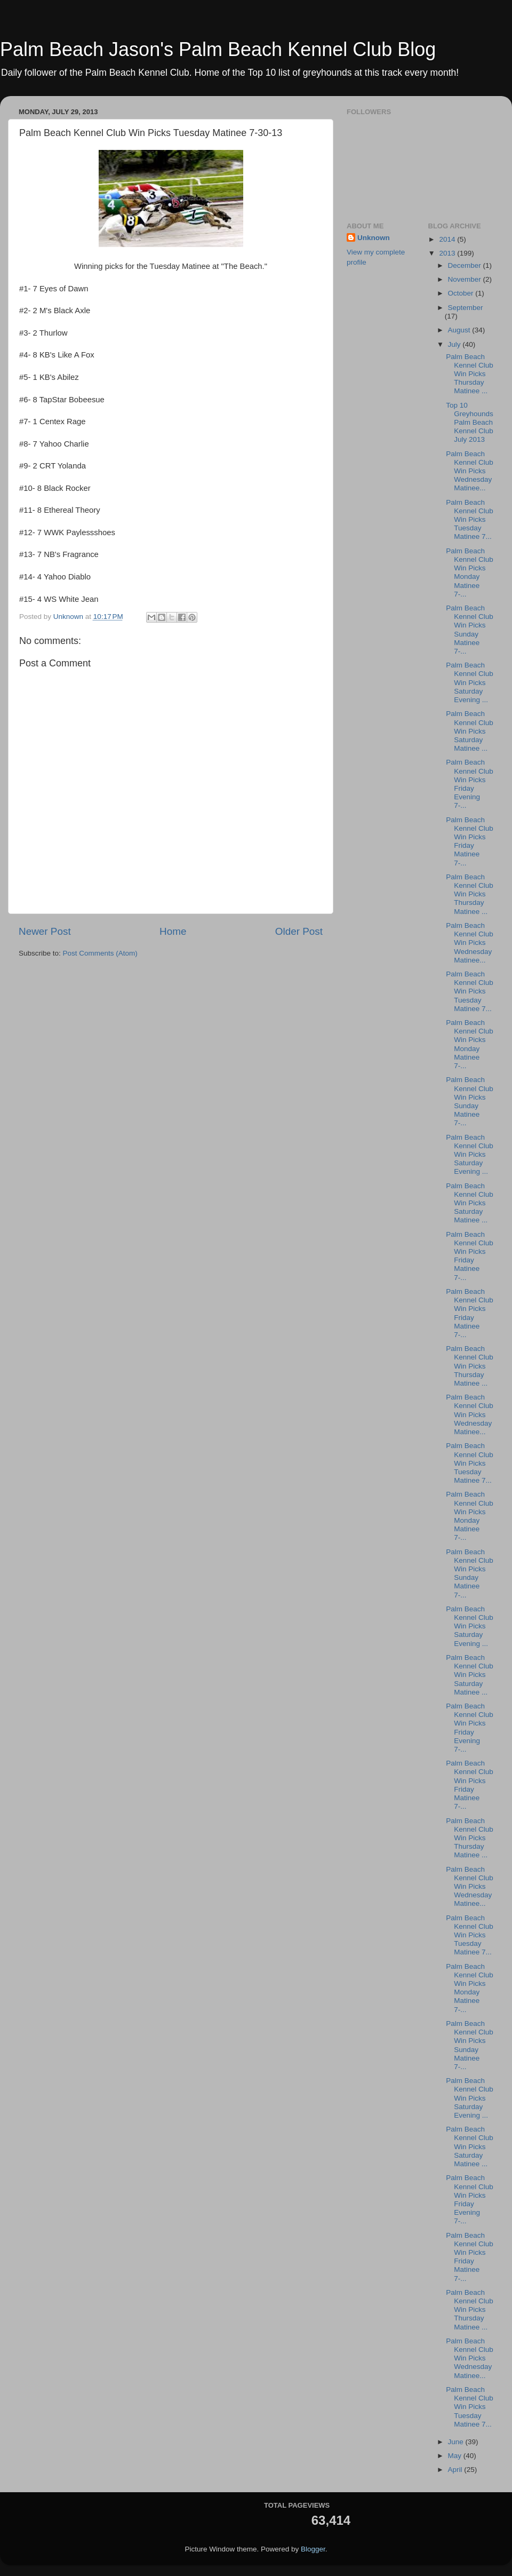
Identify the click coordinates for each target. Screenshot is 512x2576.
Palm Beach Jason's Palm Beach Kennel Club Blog (218, 49)
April (456, 2470)
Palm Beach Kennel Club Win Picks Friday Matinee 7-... (469, 841)
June (457, 2442)
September (465, 308)
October (462, 293)
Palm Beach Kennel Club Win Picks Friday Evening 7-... (469, 783)
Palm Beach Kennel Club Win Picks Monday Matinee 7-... (469, 572)
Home (172, 931)
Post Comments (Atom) (100, 953)
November (465, 279)
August (460, 330)
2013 (448, 253)
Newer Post (45, 931)
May (455, 2456)
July (455, 344)
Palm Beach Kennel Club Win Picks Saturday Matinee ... (469, 731)
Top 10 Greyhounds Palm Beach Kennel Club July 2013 (469, 422)
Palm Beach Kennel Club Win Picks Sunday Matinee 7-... (469, 629)
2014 (448, 239)
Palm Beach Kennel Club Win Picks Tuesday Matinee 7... (469, 519)
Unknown (373, 238)
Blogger (313, 2549)
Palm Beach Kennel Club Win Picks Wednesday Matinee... (469, 471)
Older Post (299, 931)
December (465, 265)
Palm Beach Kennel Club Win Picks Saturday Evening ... (469, 682)
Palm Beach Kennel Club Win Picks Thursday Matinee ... (469, 374)
